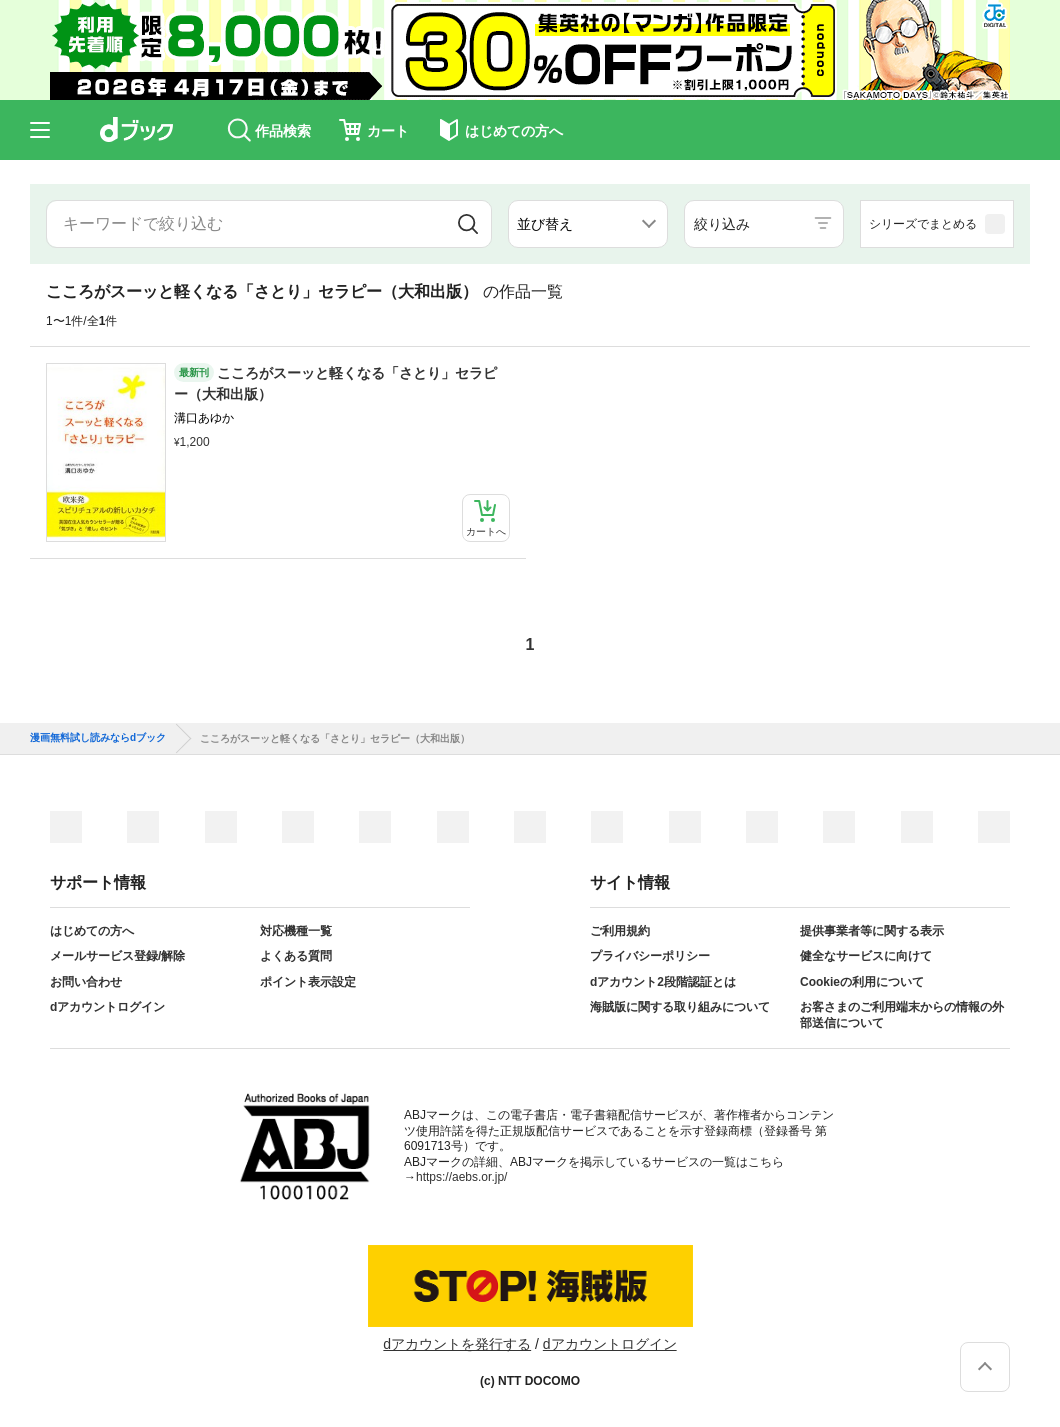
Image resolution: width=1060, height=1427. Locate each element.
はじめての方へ (92, 931)
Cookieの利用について (862, 982)
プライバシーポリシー (650, 956)
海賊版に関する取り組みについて (680, 1007)
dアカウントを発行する (457, 1344)
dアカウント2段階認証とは (663, 982)
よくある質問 (296, 956)
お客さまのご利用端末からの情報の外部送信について (902, 1015)
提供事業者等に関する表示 (872, 931)
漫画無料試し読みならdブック (98, 738)
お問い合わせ (86, 982)
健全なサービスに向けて (866, 956)
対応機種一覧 (296, 931)
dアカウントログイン (107, 1007)
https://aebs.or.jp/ (461, 1177)
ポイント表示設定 (308, 982)
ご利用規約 (620, 931)
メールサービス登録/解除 (117, 956)
